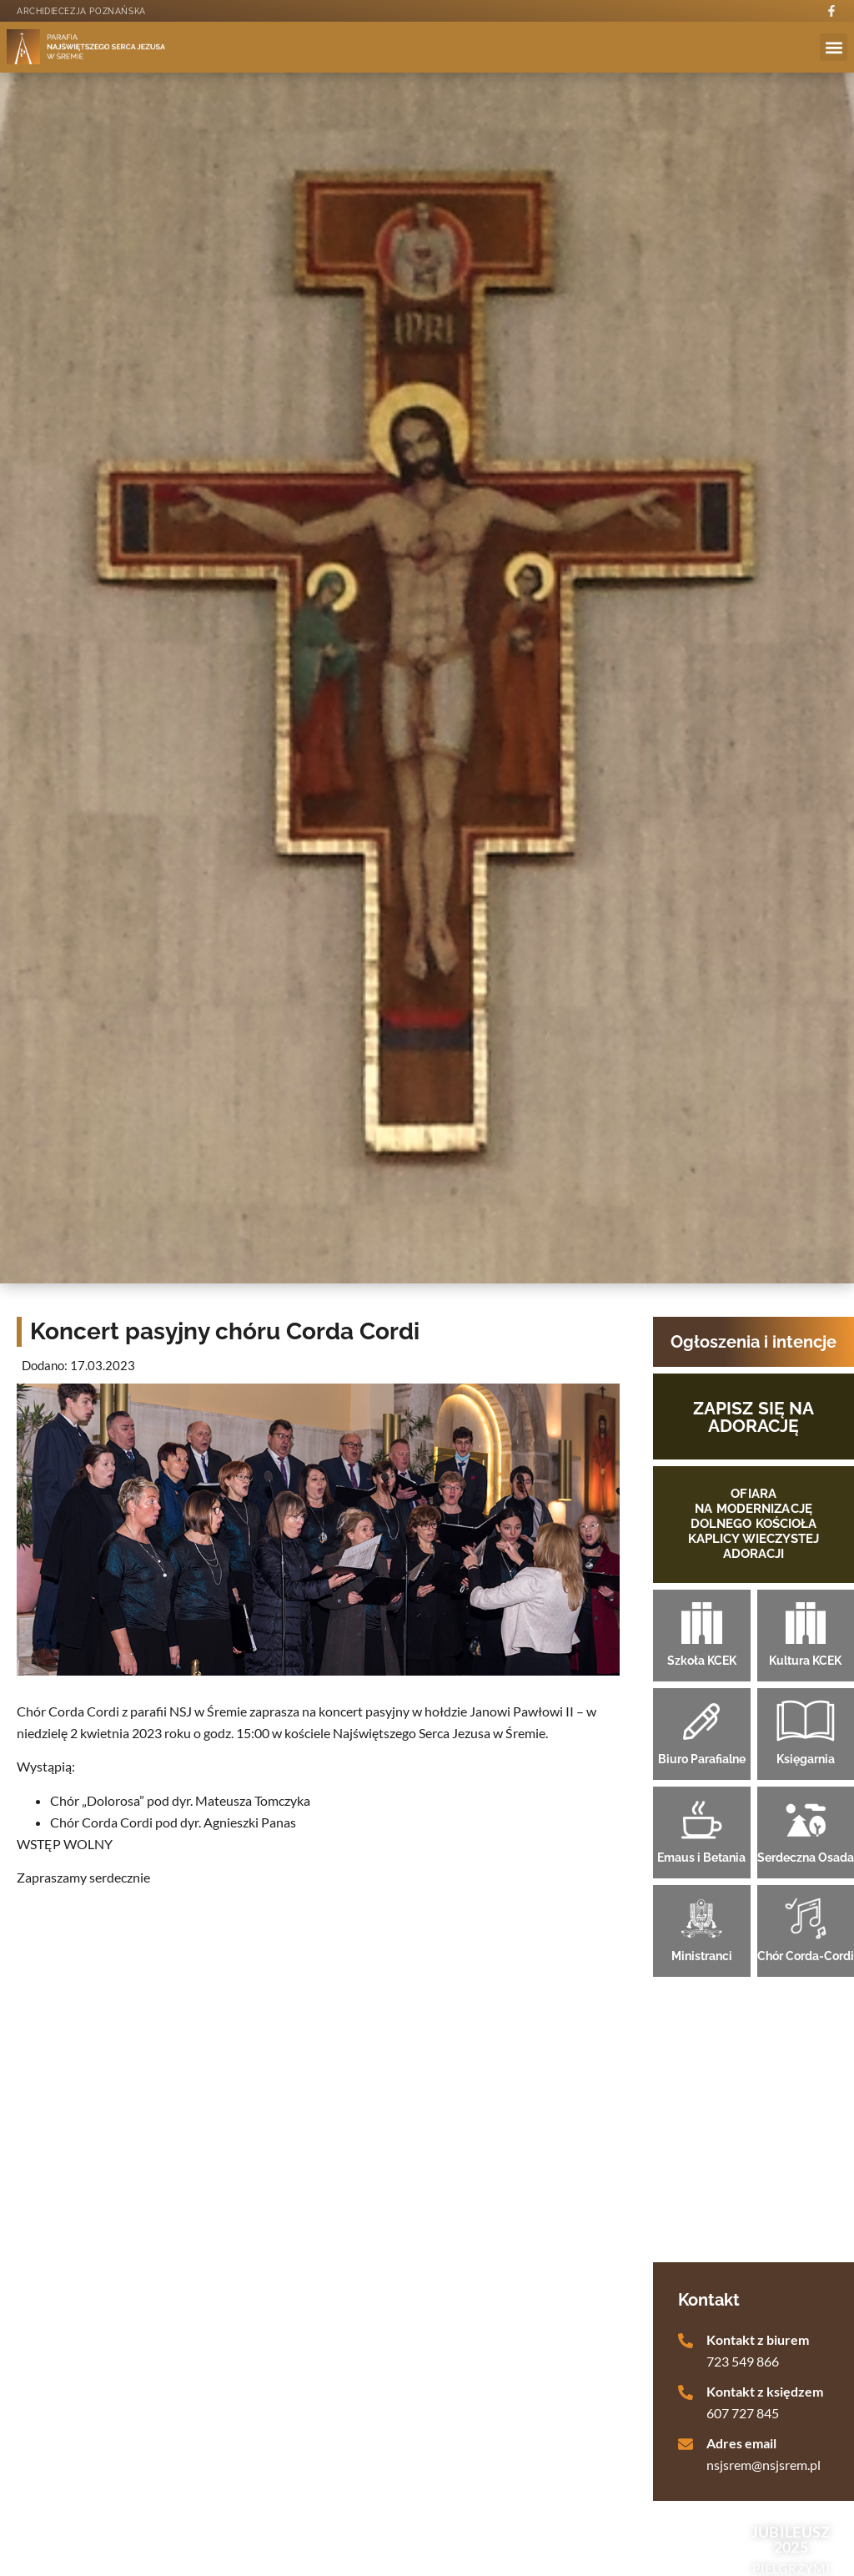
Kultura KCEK (805, 1660)
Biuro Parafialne (702, 1759)
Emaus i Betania (701, 1857)
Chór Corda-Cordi (805, 1956)
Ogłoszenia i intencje (753, 1342)
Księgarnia (805, 1759)
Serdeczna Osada (805, 1857)
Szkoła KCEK (701, 1660)
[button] (833, 47)
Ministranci (701, 1956)
